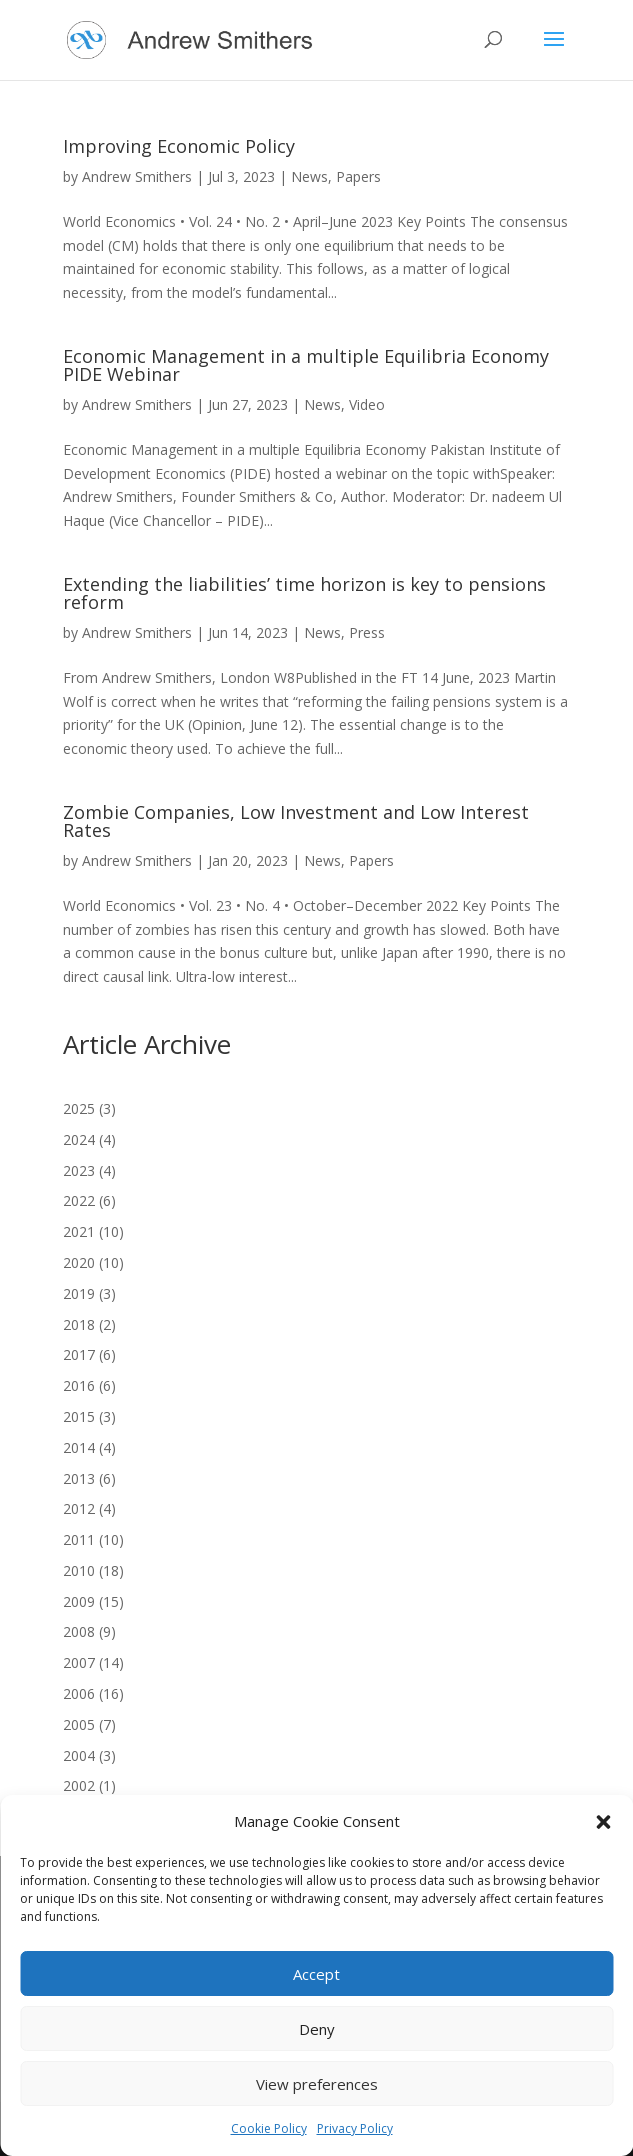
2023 (79, 1170)
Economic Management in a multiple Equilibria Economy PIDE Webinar (306, 365)
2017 (79, 1354)
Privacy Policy (355, 2128)
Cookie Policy (269, 2128)
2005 (79, 1724)
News (309, 176)
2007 (79, 1662)
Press (367, 632)
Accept (316, 1974)
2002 (79, 1785)
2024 (79, 1139)
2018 (79, 1324)
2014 (79, 1447)
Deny (317, 2029)
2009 (79, 1601)
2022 (79, 1200)
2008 (79, 1631)
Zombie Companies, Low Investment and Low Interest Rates (296, 821)
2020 (79, 1262)
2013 (79, 1478)
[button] (603, 1822)
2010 (79, 1570)
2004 (79, 1755)
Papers (358, 176)
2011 (79, 1539)
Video (367, 404)
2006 (79, 1693)
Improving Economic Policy (179, 146)
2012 (79, 1508)
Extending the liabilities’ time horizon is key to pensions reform (304, 593)
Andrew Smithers (137, 176)
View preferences (317, 2084)
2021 (79, 1231)
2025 (79, 1108)
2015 (79, 1416)
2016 (79, 1385)
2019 (79, 1293)
